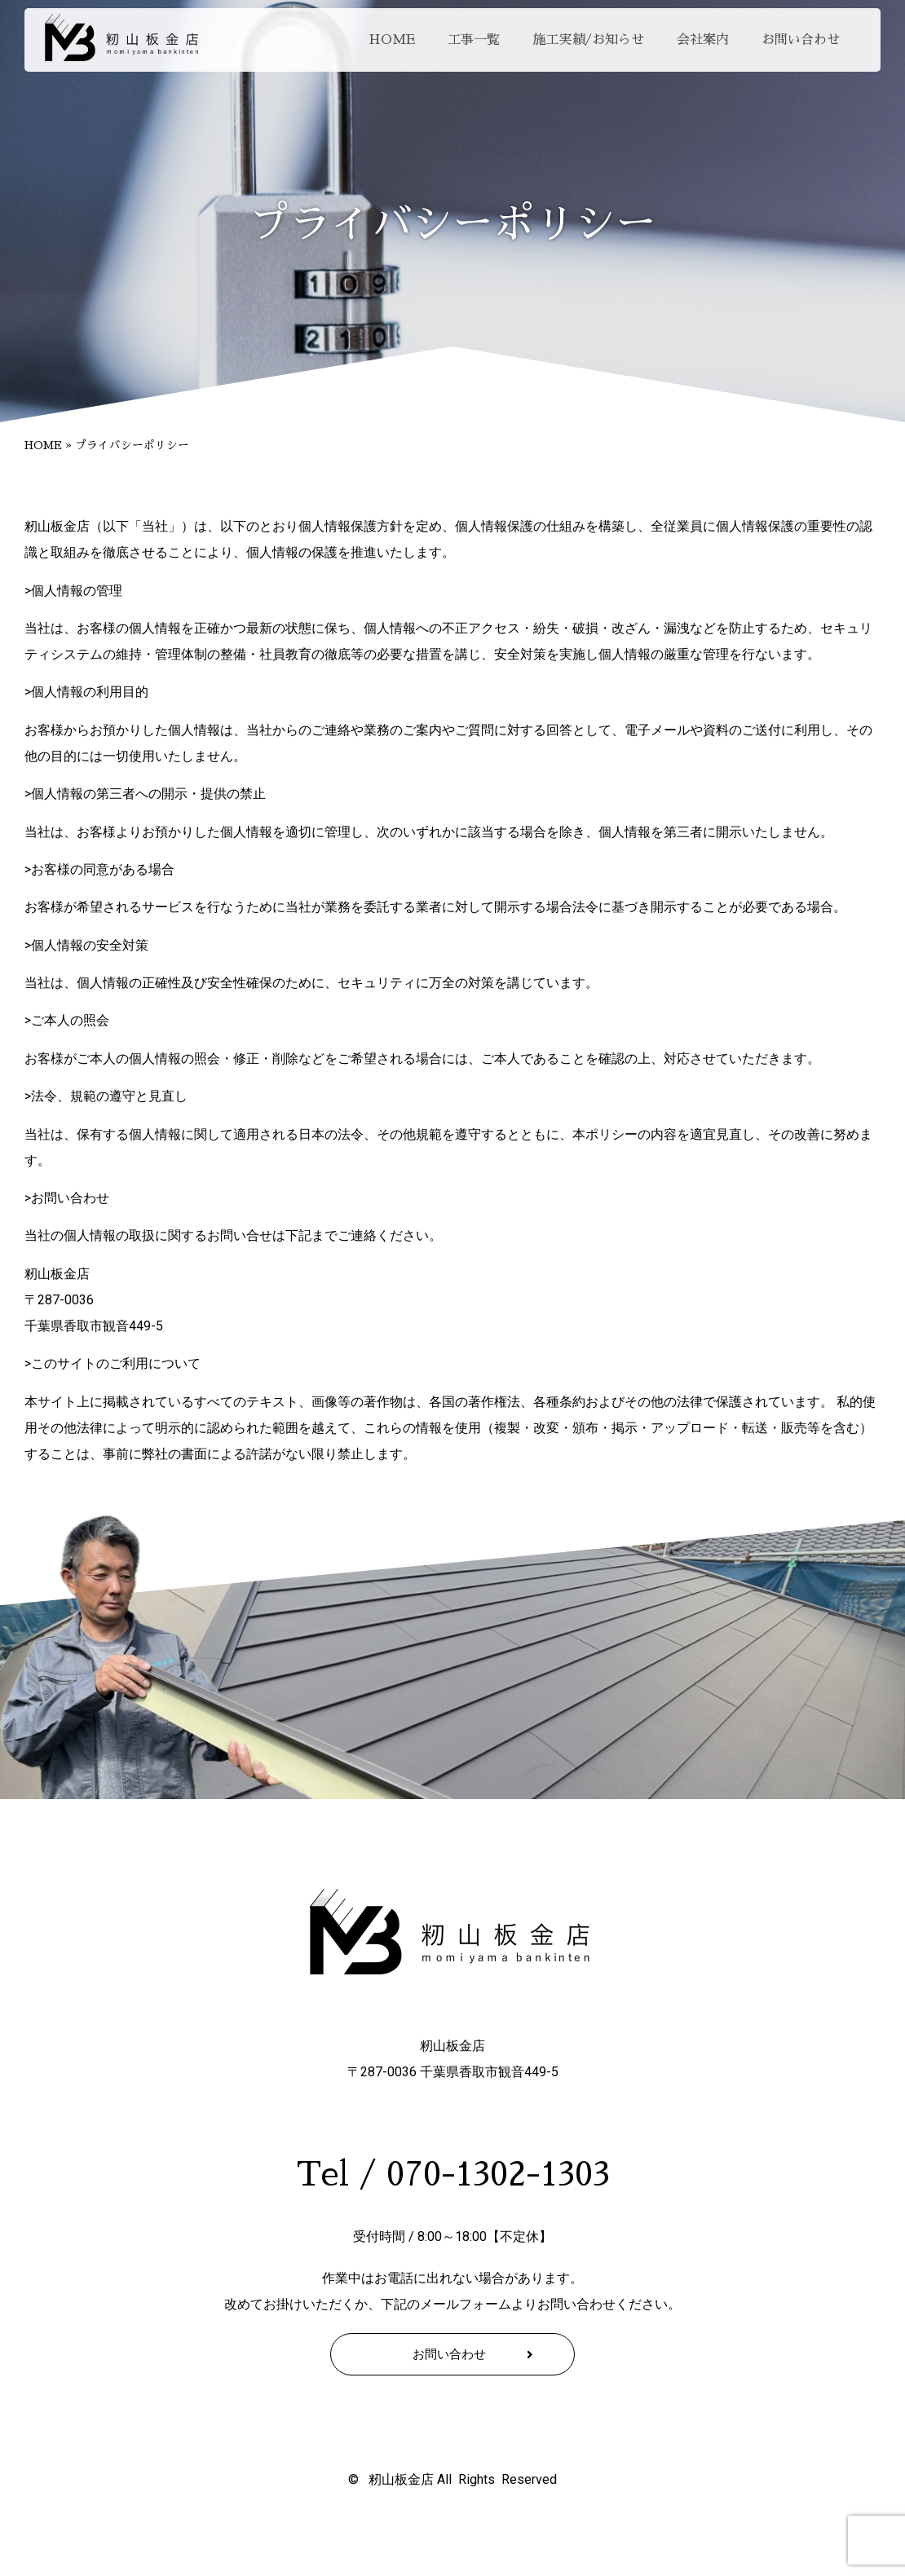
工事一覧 (474, 39)
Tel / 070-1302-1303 (453, 2175)
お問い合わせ (801, 39)
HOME (392, 39)
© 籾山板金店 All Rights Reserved (452, 2479)
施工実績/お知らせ (588, 39)
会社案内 (703, 39)
